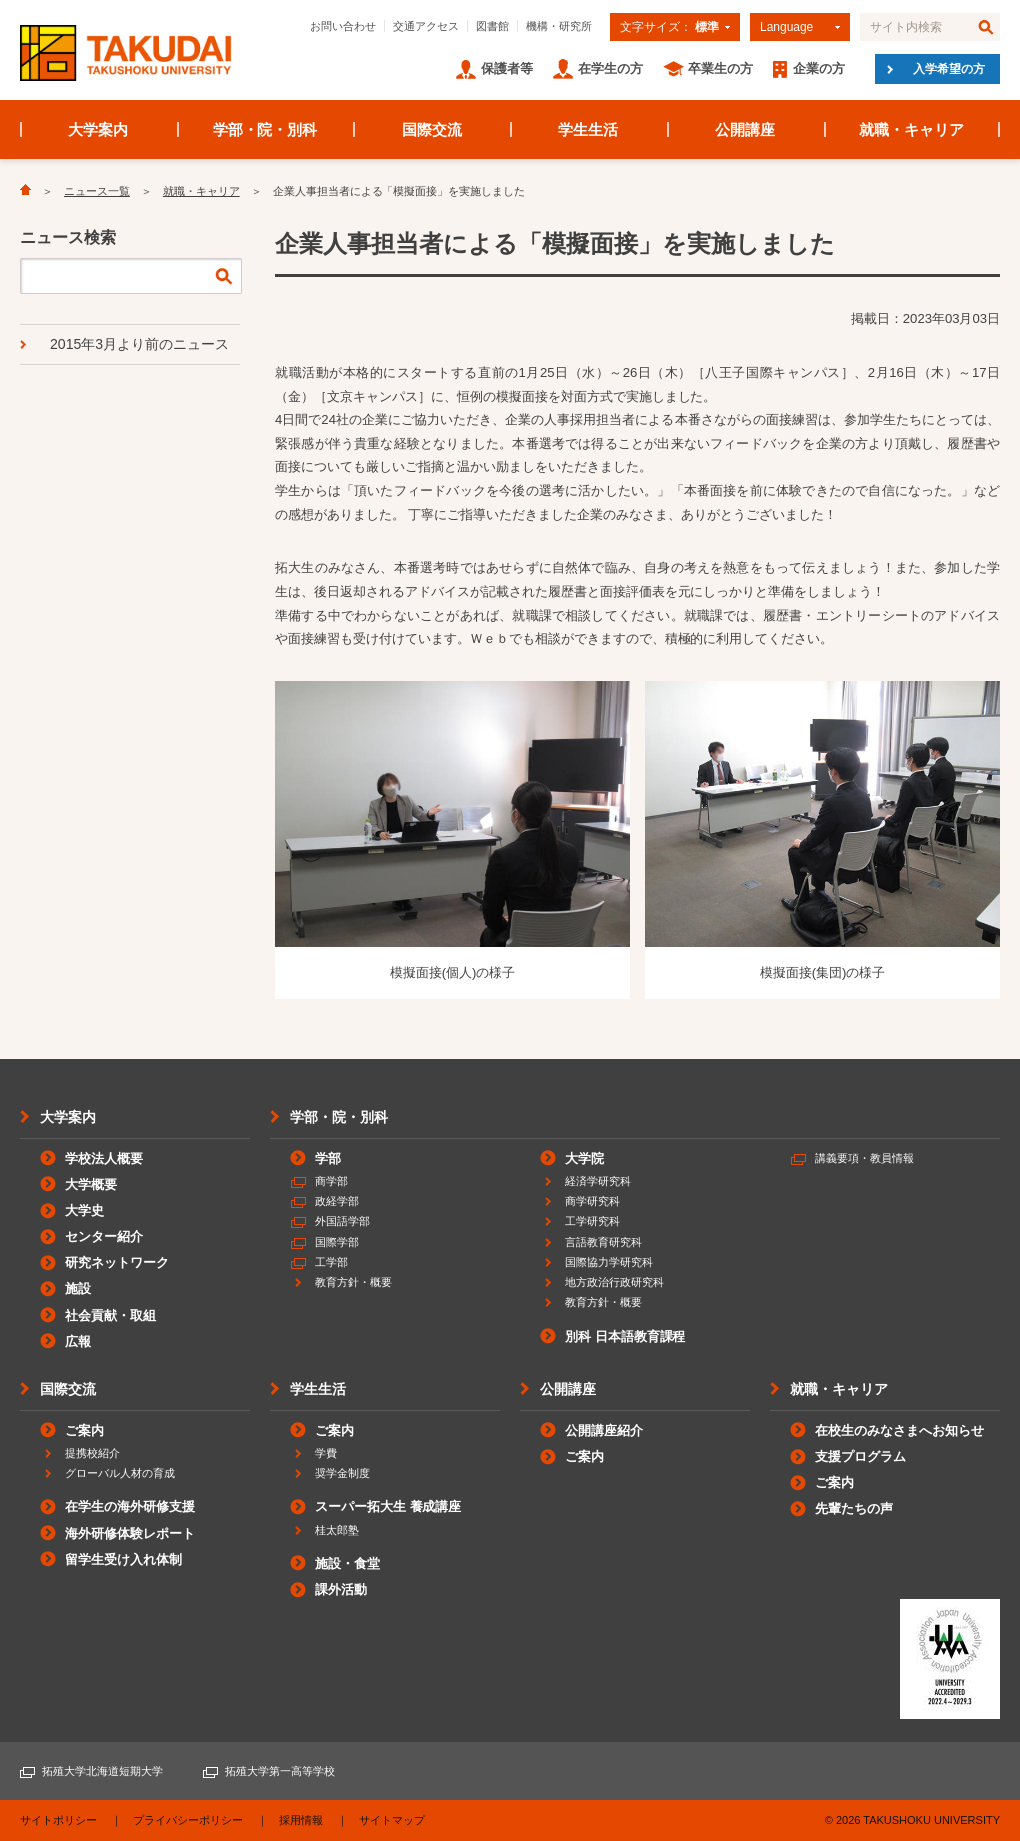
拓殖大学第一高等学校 (280, 1771)
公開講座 (745, 129)
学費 (326, 1453)
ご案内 (84, 1430)
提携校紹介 (92, 1453)
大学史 (84, 1210)
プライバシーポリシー (188, 1820)
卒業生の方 (720, 68)
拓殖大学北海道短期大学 (102, 1771)
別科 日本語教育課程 (625, 1336)
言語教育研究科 (603, 1242)
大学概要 (91, 1184)
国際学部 (337, 1242)
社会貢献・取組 (110, 1315)
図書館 (492, 26)
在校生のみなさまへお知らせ (899, 1430)
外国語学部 (342, 1221)
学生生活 (588, 129)
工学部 (331, 1262)
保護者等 (507, 68)
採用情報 (301, 1820)
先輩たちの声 (854, 1508)
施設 (78, 1288)
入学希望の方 (949, 69)
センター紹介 (104, 1236)
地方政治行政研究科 (614, 1282)
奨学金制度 (342, 1473)
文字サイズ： (669, 27)
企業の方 (819, 68)
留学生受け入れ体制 (123, 1559)
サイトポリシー (58, 1820)
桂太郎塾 (337, 1530)
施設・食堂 (347, 1563)
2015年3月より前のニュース (139, 344)
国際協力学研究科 (609, 1262)
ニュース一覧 (97, 191)
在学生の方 (610, 68)
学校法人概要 (104, 1158)
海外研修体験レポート (130, 1533)
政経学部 (337, 1201)
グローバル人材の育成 (120, 1473)
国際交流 (432, 129)
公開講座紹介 (604, 1430)
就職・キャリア (911, 129)
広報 (78, 1341)
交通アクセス (426, 26)
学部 (328, 1158)
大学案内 (98, 129)
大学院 (584, 1158)
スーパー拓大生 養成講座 (388, 1506)
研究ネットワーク (117, 1262)
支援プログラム (860, 1456)
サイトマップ (392, 1820)
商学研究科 (592, 1201)
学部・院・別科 (265, 129)
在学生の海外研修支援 (130, 1506)
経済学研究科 (598, 1181)
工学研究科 (592, 1221)
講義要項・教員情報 (864, 1158)
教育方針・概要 (353, 1282)
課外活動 (341, 1589)
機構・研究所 (559, 26)
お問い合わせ (343, 26)
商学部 (331, 1181)
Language (786, 27)
